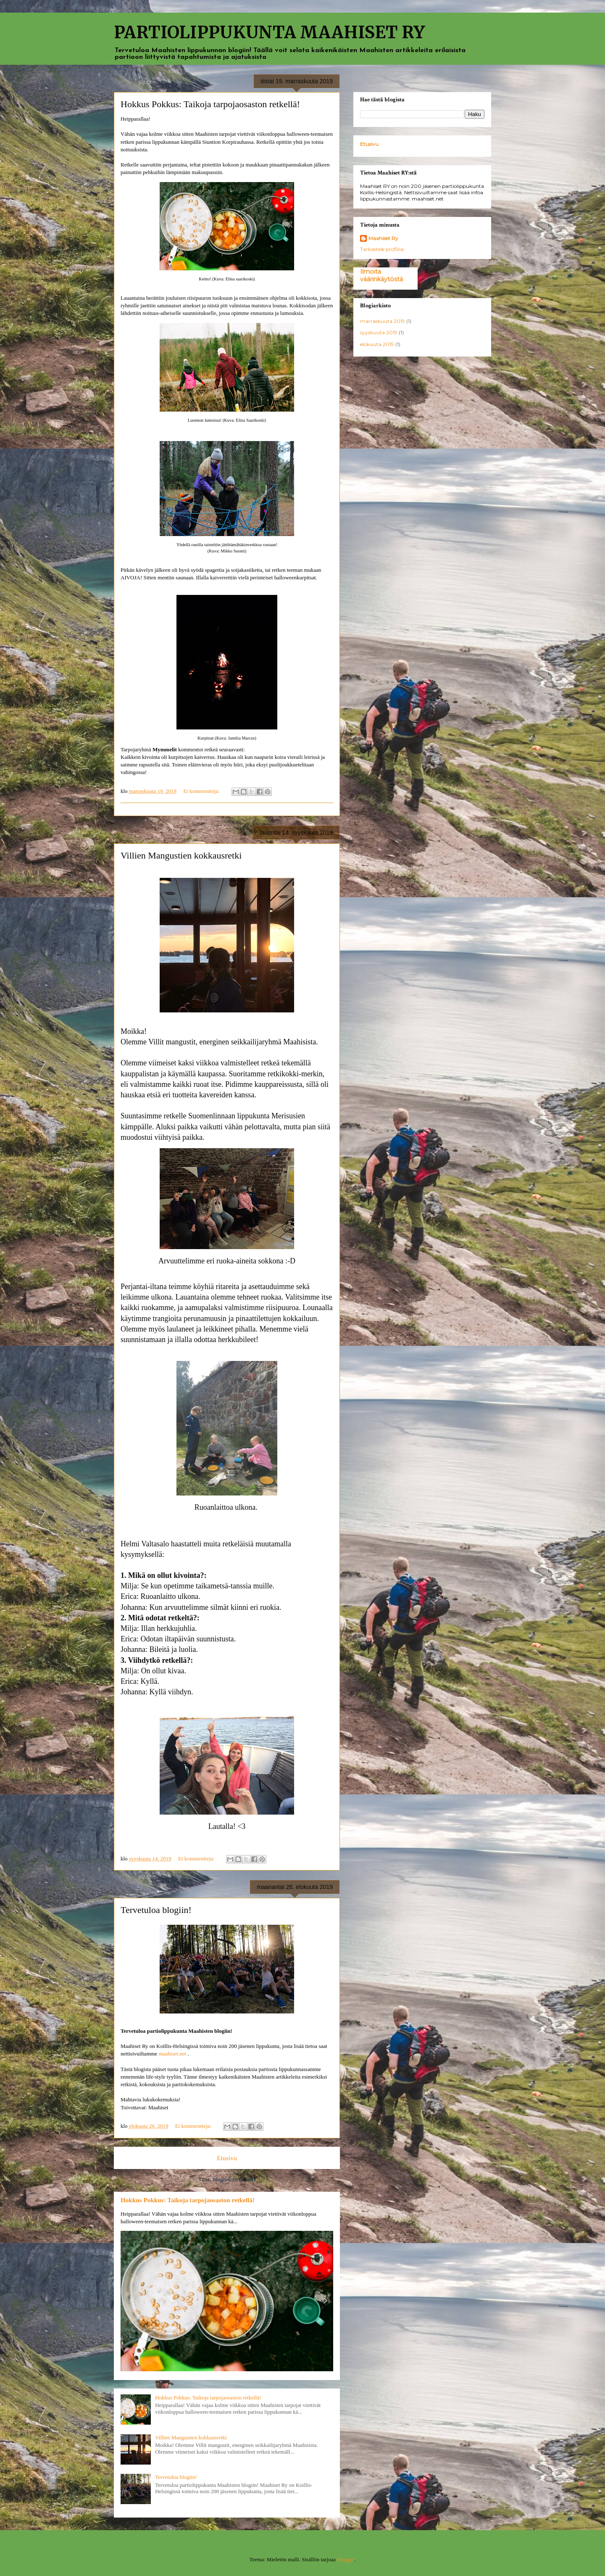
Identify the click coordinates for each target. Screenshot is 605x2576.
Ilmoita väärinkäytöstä (381, 275)
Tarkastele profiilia (382, 249)
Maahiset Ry (383, 238)
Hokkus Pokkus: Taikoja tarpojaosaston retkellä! (210, 104)
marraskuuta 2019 (382, 321)
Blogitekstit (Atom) (233, 2179)
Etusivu (227, 2157)
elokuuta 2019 (377, 344)
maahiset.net (172, 2053)
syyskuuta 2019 (378, 332)
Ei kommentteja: (202, 791)
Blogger (345, 2559)
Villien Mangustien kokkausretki (181, 855)
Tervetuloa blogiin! (156, 1910)
